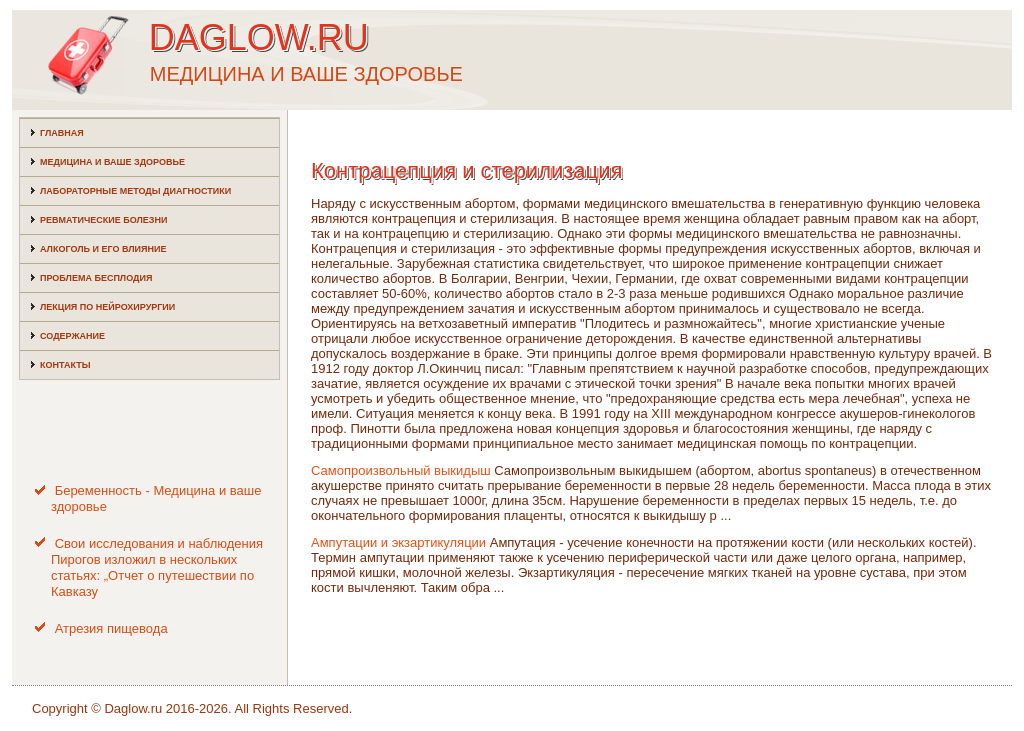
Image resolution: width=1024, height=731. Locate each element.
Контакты (65, 365)
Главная (62, 133)
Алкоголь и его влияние (103, 249)
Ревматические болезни (103, 220)
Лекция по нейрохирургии (107, 307)
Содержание (72, 336)
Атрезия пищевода (111, 628)
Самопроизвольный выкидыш (401, 470)
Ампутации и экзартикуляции (398, 542)
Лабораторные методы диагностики (135, 191)
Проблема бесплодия (96, 278)
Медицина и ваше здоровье (112, 162)
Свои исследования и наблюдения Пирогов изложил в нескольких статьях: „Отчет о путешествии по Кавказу (157, 568)
